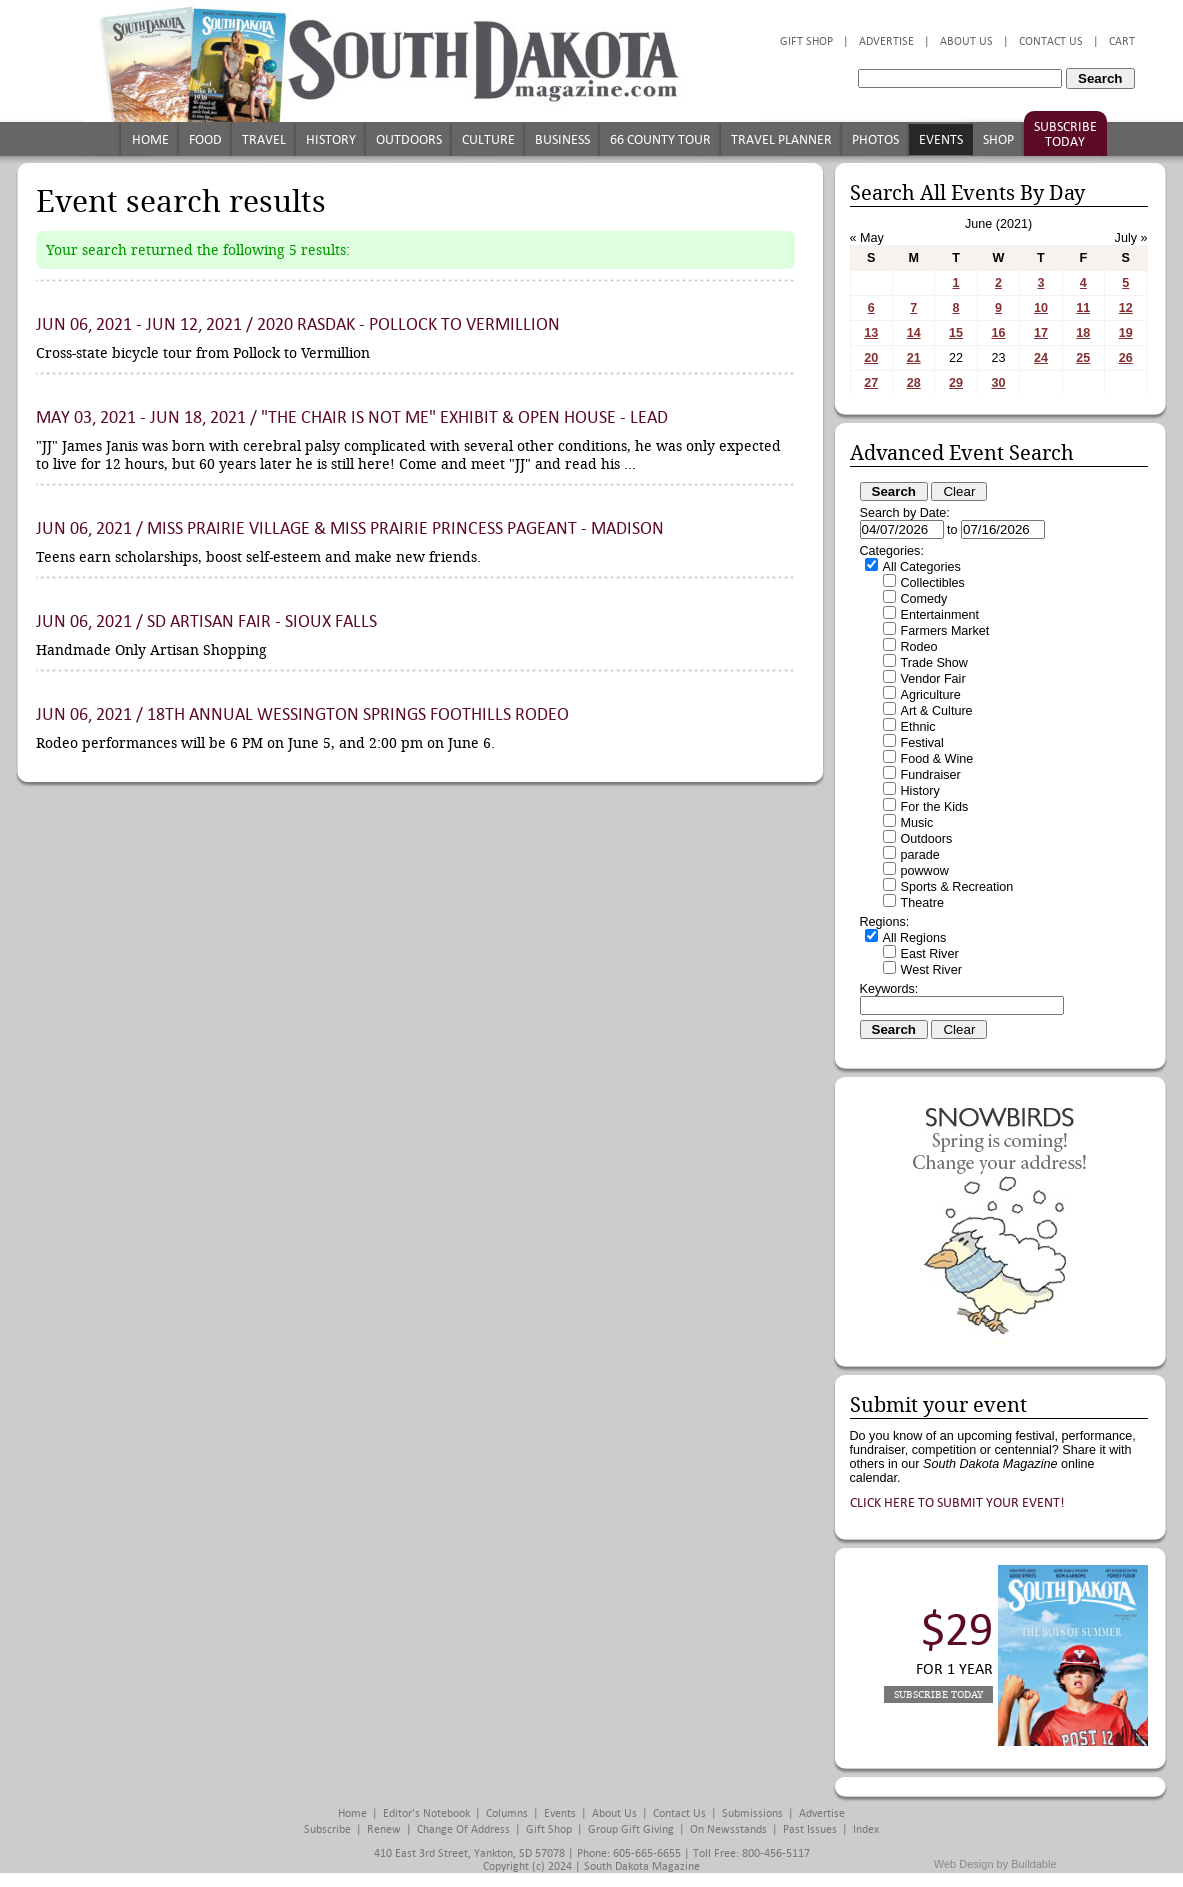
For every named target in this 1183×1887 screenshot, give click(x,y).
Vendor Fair (933, 679)
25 (1083, 358)
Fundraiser (931, 775)
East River (930, 954)
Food (205, 139)
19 (1126, 333)
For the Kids (935, 807)
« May (867, 238)
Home (150, 139)
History (331, 139)
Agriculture (931, 695)
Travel (264, 139)
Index (866, 1829)
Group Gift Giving (631, 1829)
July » (1131, 238)
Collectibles (933, 583)
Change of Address (463, 1829)
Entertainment (940, 615)
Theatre (922, 903)
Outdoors (409, 139)
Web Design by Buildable (995, 1864)
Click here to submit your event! (957, 1502)
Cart (1122, 41)
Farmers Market (945, 631)
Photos (875, 139)
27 (871, 383)
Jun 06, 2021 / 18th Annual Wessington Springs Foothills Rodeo (302, 714)
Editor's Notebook (426, 1813)
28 (914, 383)
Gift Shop (806, 41)
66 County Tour (660, 139)
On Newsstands (728, 1829)
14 (914, 333)
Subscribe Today (1065, 134)
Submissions (752, 1813)
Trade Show (934, 663)
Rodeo (919, 647)
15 (956, 333)
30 (998, 383)
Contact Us (1051, 41)
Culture (488, 139)
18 (1083, 333)
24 (1041, 358)
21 (914, 358)
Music (917, 823)
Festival (922, 743)
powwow (925, 871)
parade (920, 855)
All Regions (915, 938)
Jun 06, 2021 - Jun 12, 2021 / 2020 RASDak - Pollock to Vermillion (298, 324)
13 (871, 333)
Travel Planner (781, 139)
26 (1126, 358)
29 (956, 383)
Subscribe (327, 1829)
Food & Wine (937, 759)
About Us (966, 41)
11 (1083, 308)
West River (931, 970)
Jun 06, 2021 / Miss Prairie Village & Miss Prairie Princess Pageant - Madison (350, 528)
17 (1041, 333)
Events (941, 139)
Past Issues (810, 1829)
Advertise (886, 41)
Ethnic (918, 727)
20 (871, 358)
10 (1041, 308)
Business (562, 139)
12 (1126, 308)
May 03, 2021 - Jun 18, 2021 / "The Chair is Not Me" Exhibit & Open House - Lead (352, 417)
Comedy (924, 599)
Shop (998, 139)
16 (998, 333)
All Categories (922, 567)
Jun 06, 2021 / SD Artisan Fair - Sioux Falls (206, 621)
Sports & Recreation (957, 887)
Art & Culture (937, 711)
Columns (507, 1813)
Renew (384, 1829)
